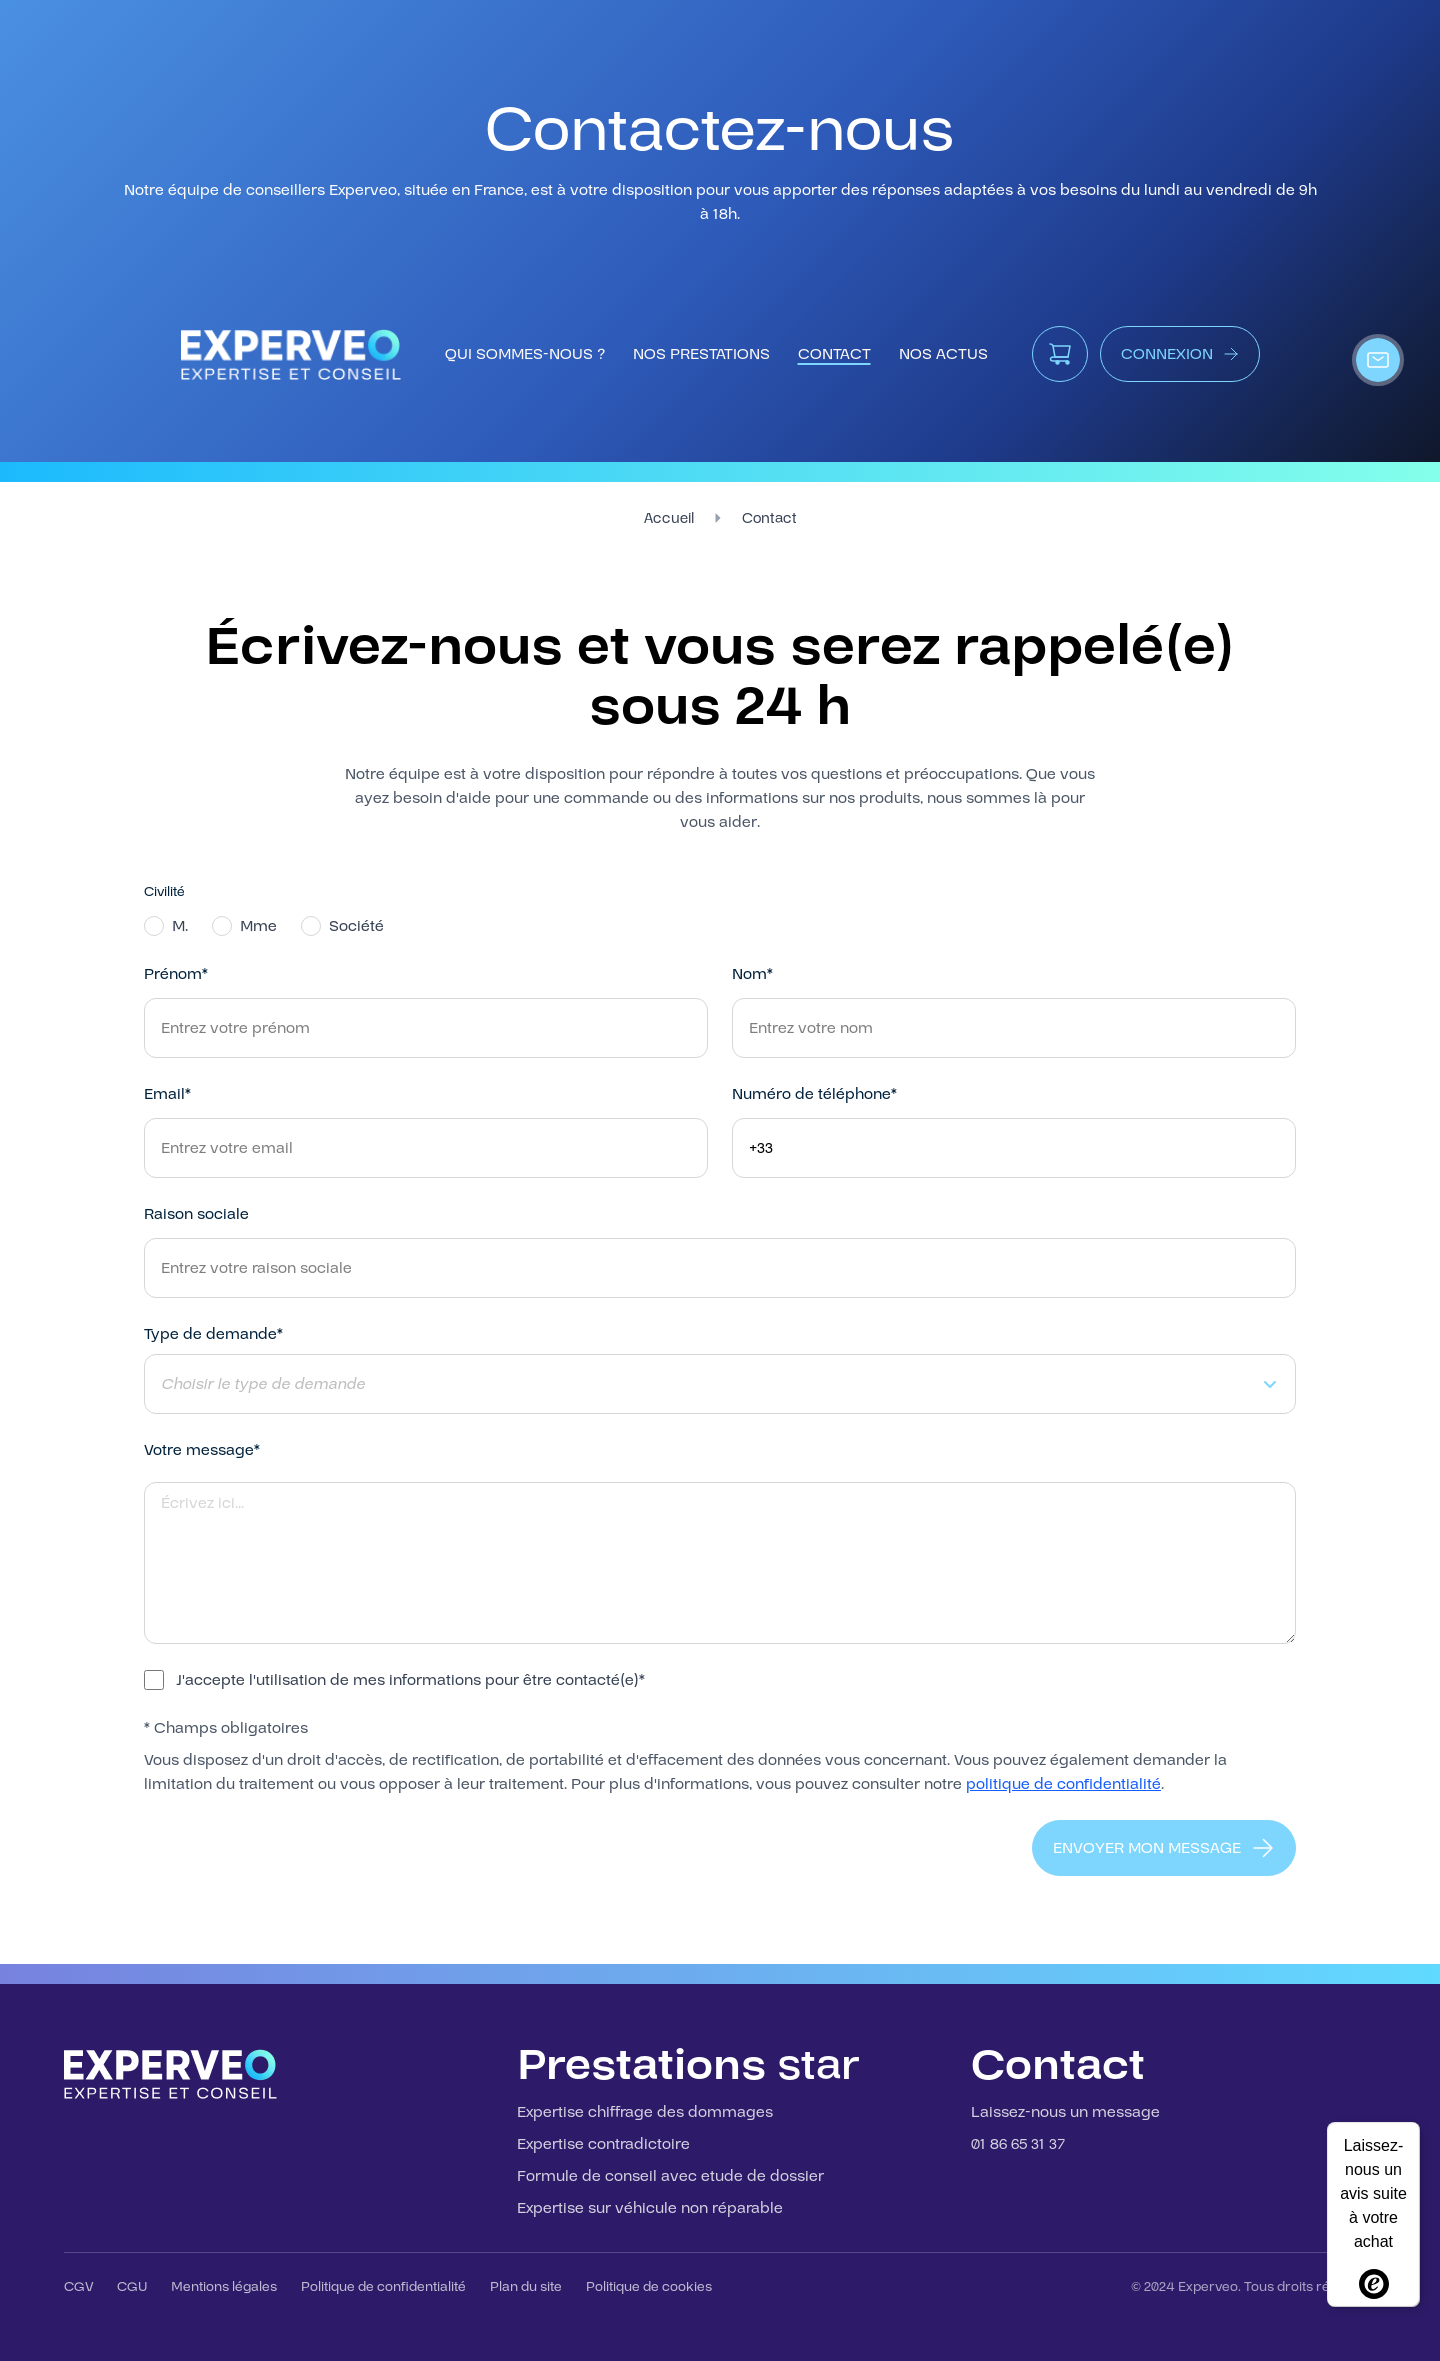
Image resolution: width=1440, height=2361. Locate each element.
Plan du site (526, 2287)
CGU (132, 2287)
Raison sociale (196, 1214)
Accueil (669, 518)
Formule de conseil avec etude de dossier (670, 2176)
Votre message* (202, 1450)
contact (834, 354)
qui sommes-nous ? (525, 354)
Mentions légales (224, 2287)
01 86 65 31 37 (1018, 2144)
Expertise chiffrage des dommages (645, 2112)
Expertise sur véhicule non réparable (650, 2208)
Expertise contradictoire (603, 2144)
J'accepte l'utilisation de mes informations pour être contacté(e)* (410, 1680)
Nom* (752, 974)
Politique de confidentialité (383, 2287)
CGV (78, 2287)
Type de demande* (213, 1334)
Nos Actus (943, 354)
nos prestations (701, 354)
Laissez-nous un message (1065, 2112)
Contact (769, 518)
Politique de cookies (649, 2287)
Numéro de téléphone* (814, 1094)
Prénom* (176, 974)
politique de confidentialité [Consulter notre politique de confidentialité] (1063, 1784)
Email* (167, 1094)
